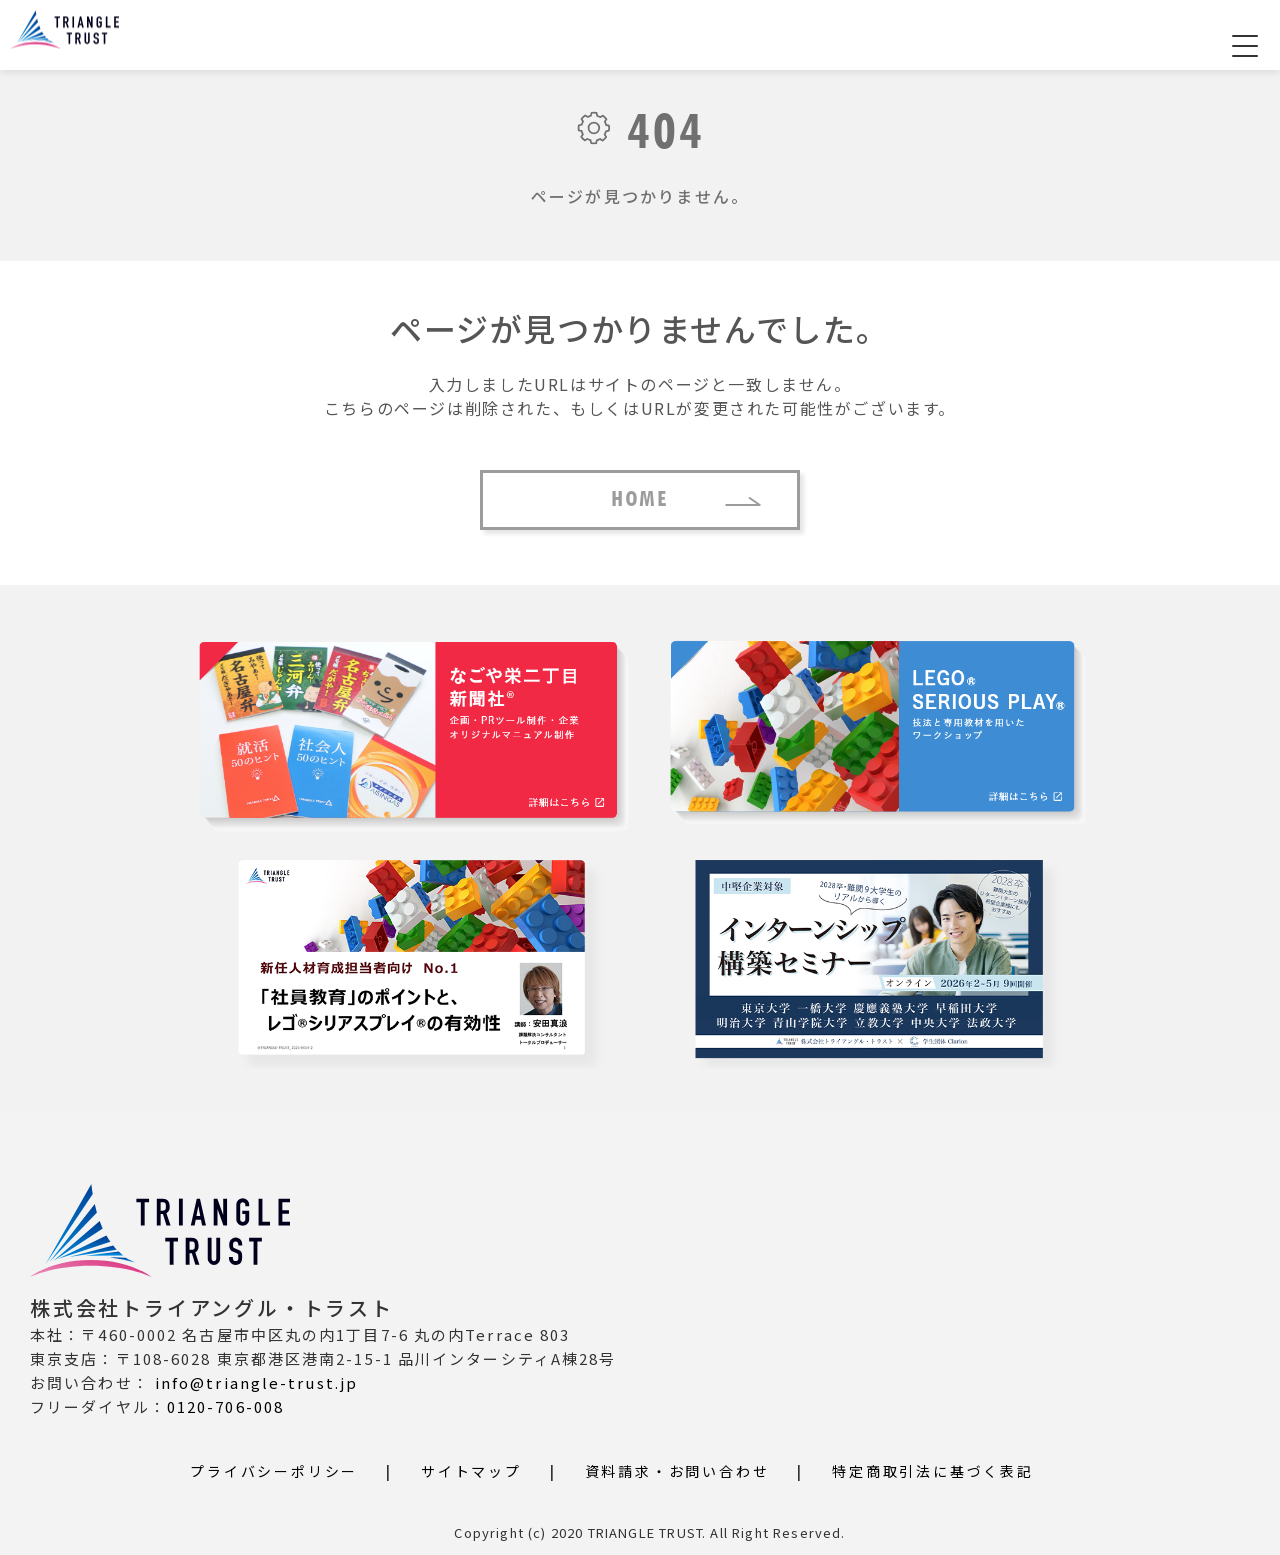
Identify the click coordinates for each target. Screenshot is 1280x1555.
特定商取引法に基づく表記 (933, 1471)
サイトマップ (471, 1471)
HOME (639, 500)
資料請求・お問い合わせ (677, 1471)
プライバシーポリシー (274, 1471)
